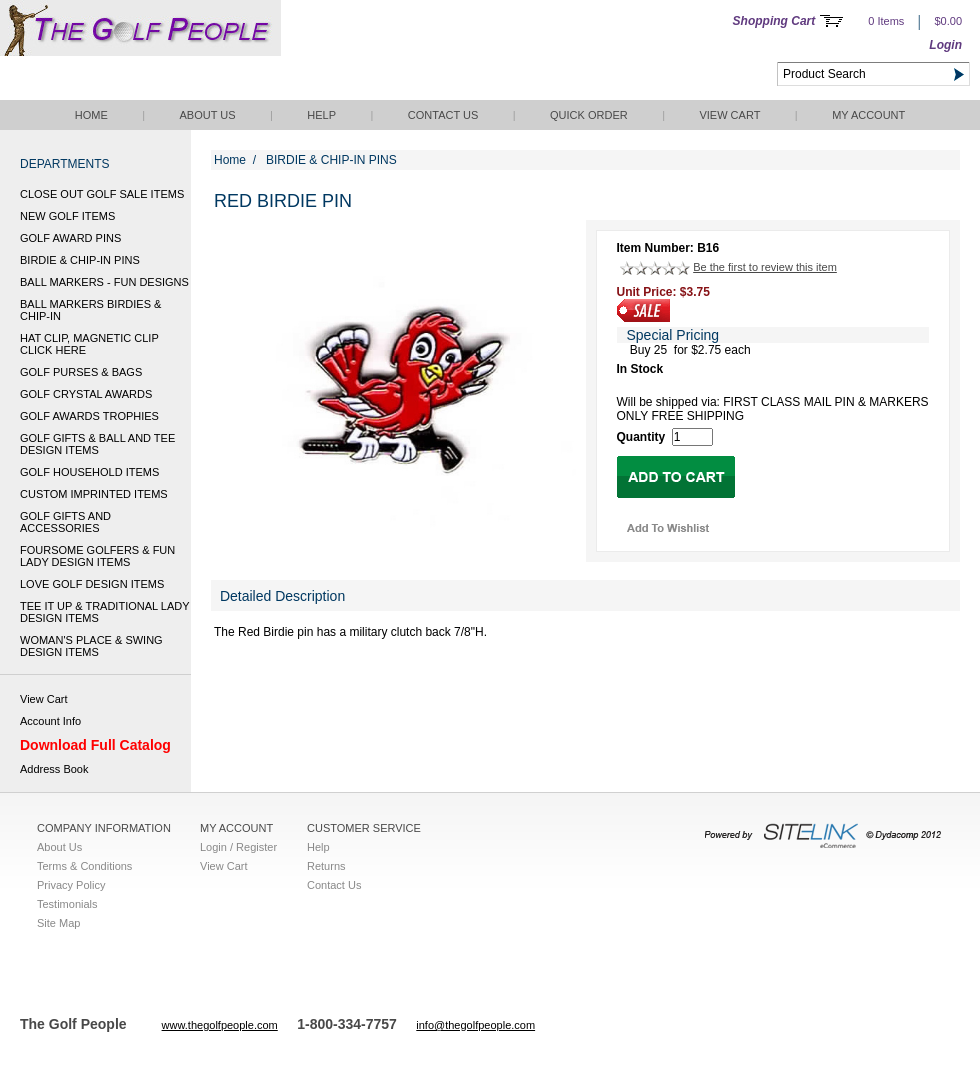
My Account (868, 115)
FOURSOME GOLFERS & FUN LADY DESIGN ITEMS (97, 556)
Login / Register (238, 847)
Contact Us (443, 115)
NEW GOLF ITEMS (67, 216)
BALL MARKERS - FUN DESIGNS (104, 282)
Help (321, 115)
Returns (326, 866)
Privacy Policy (71, 885)
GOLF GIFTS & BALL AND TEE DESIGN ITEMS (97, 444)
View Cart (729, 115)
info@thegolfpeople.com (475, 1025)
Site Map (58, 923)
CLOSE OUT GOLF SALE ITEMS (102, 194)
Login (945, 45)
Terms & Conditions (84, 866)
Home (91, 115)
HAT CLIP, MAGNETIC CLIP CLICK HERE (89, 344)
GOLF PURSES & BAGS (81, 372)
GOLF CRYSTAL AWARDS (86, 394)
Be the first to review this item (765, 267)
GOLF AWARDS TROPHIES (89, 416)
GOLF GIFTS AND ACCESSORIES (65, 522)
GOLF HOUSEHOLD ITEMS (89, 472)
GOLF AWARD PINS (70, 238)
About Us (207, 115)
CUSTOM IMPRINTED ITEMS (94, 494)
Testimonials (67, 904)
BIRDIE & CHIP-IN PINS (80, 260)
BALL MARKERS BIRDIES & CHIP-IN (90, 310)
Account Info (50, 721)
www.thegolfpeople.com (220, 1025)
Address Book (54, 769)
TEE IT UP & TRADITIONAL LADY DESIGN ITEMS (104, 612)
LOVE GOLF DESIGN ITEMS (92, 584)
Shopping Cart (774, 21)
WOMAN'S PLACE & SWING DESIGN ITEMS (91, 646)
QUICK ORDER (589, 115)
